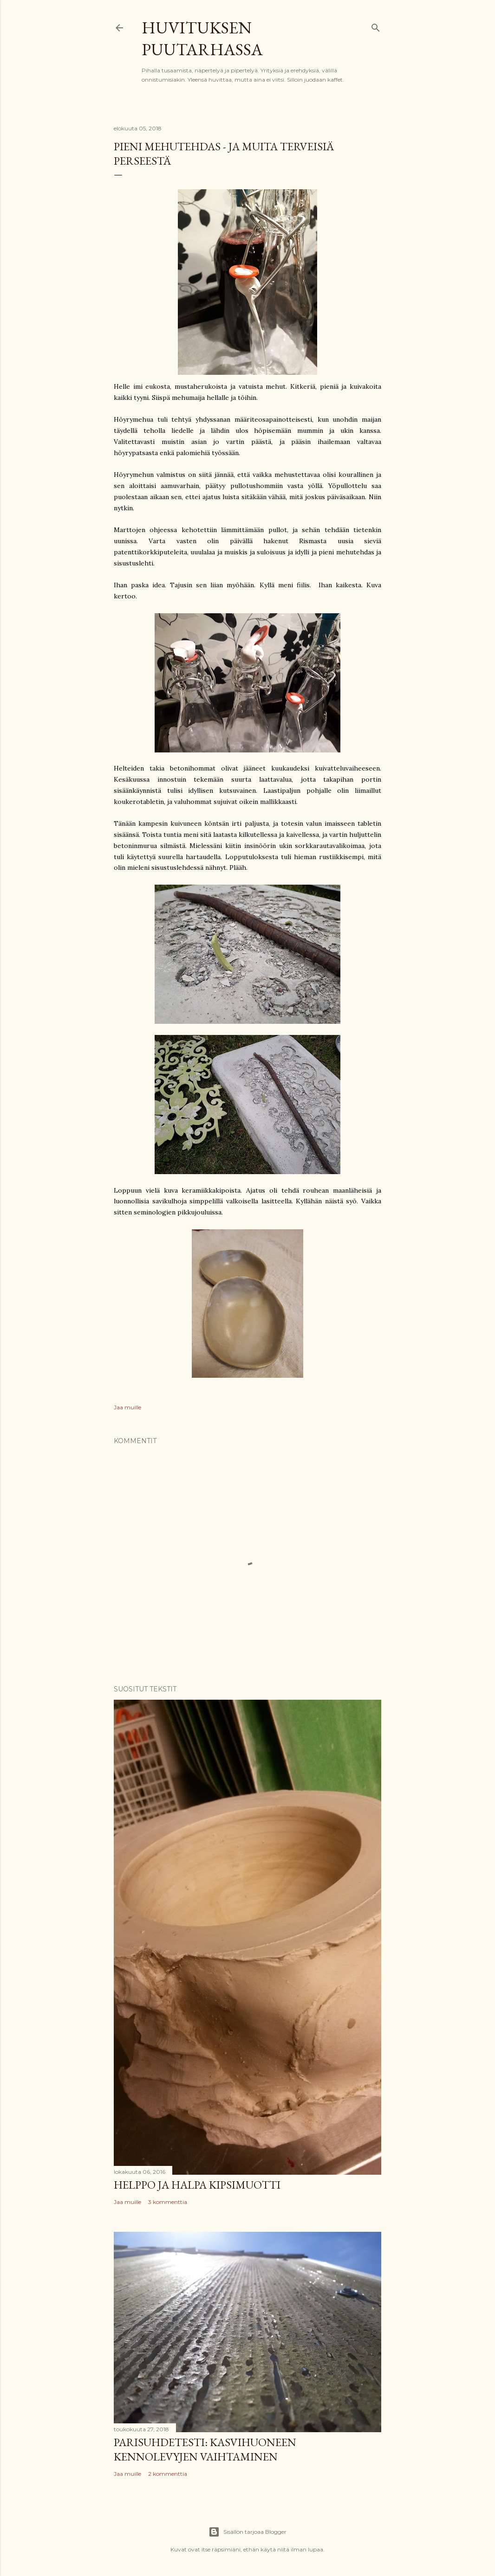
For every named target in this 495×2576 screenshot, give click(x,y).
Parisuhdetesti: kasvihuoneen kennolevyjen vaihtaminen (205, 2449)
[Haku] (375, 26)
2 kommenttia (167, 2473)
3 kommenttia (167, 2201)
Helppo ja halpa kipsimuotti (197, 2185)
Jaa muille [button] (127, 1407)
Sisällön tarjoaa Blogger (247, 2531)
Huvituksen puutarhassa (202, 38)
